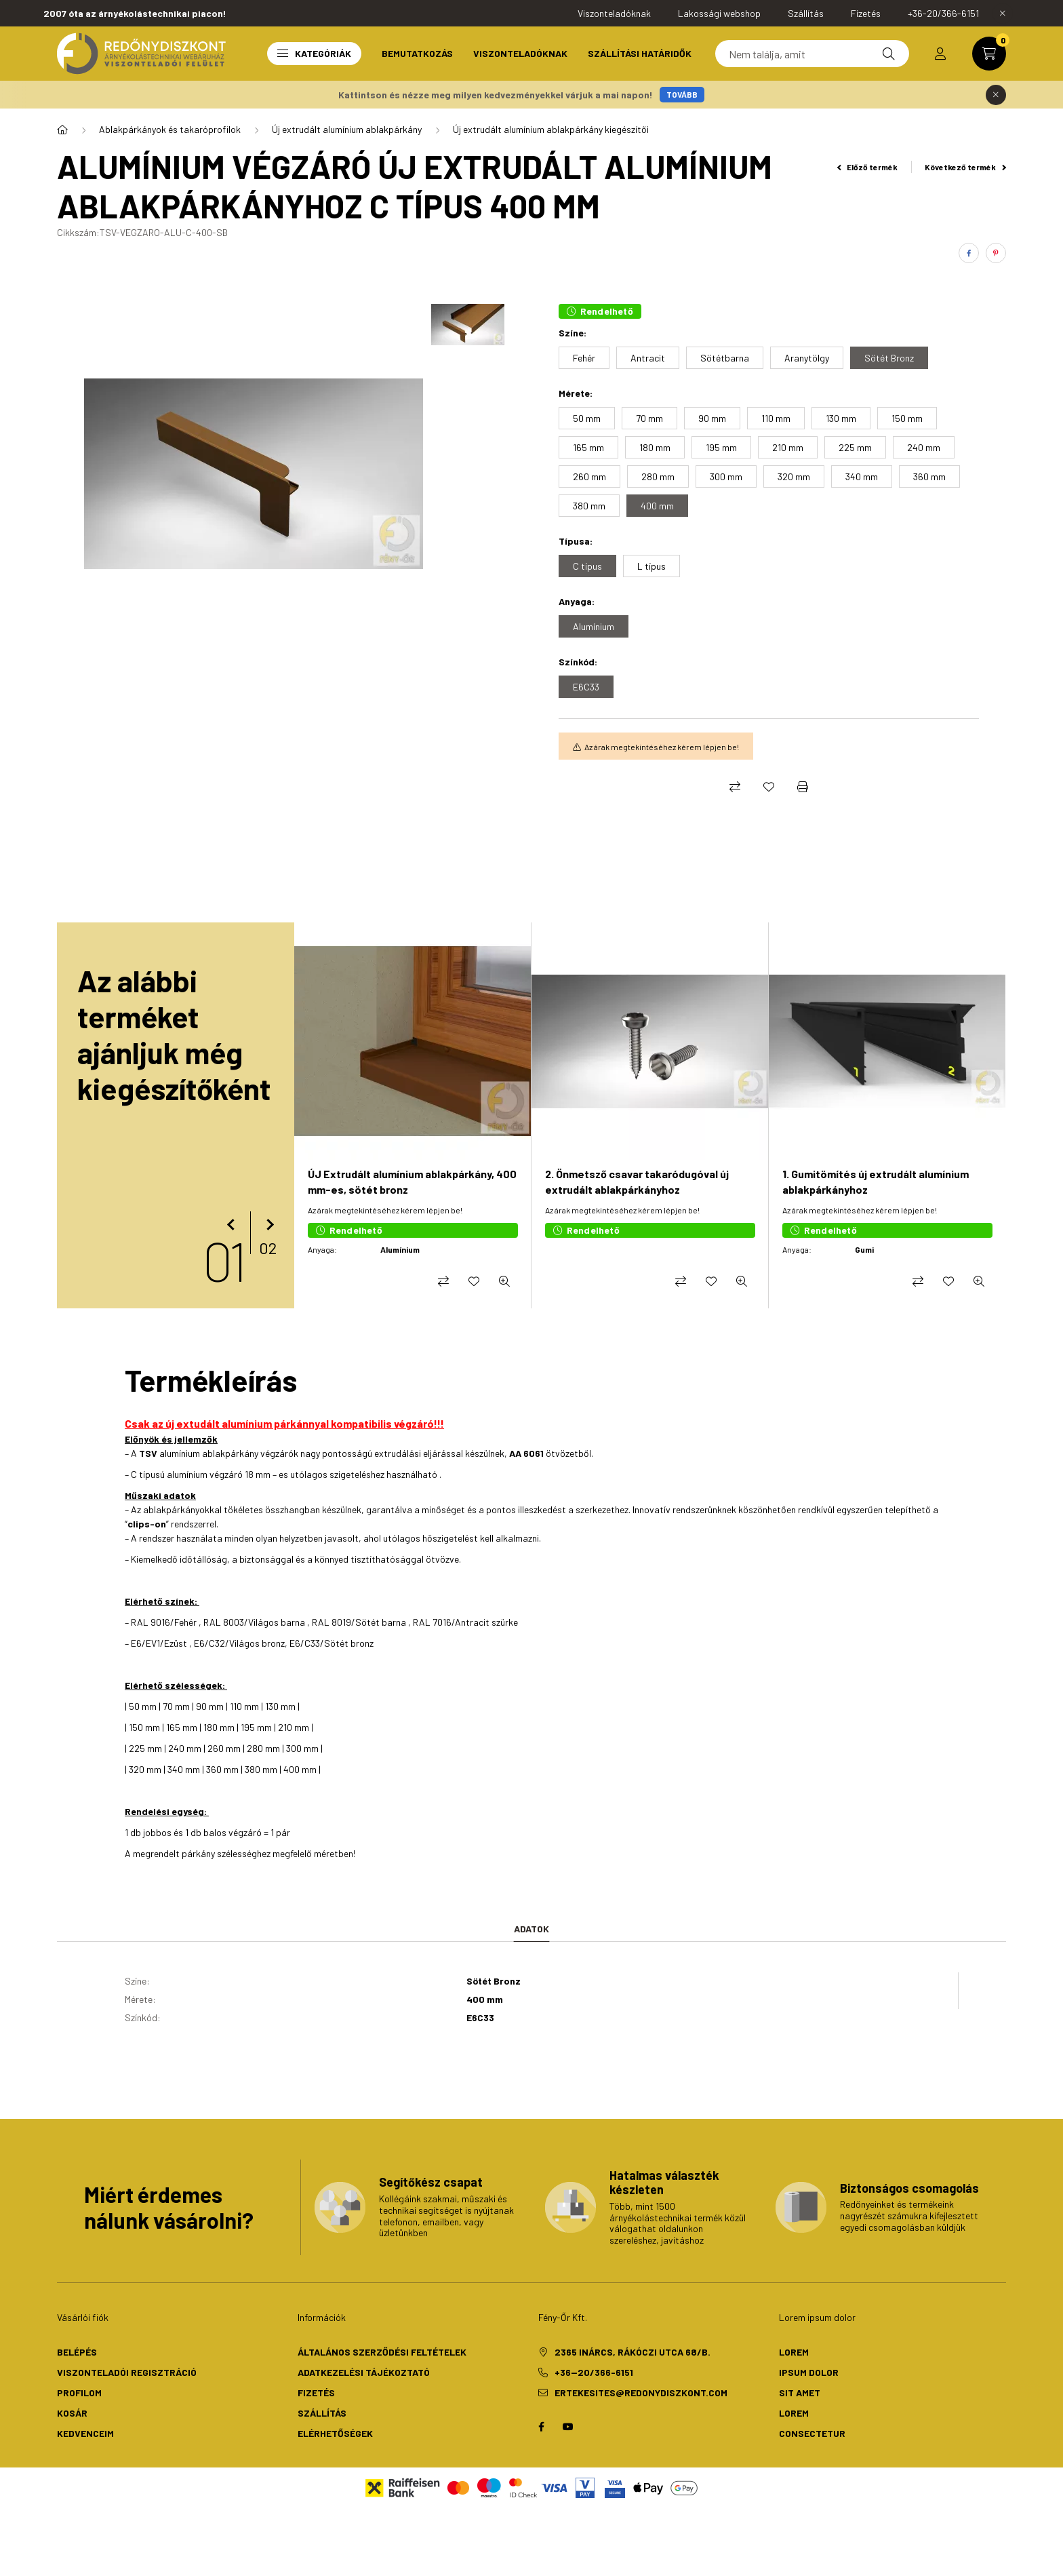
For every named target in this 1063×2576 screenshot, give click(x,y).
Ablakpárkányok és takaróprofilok (170, 129)
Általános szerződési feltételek (382, 2352)
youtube (568, 2426)
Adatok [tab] (531, 1928)
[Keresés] (812, 53)
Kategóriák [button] (314, 53)
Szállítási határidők (639, 53)
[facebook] (969, 253)
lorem (794, 2352)
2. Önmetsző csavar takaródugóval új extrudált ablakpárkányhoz (637, 1181)
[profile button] (940, 54)
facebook (541, 2426)
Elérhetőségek (335, 2433)
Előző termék (867, 167)
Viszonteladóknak (520, 53)
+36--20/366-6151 (594, 2372)
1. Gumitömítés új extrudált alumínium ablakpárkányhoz (875, 1181)
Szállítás (322, 2413)
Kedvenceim (85, 2433)
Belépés (77, 2352)
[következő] (267, 1224)
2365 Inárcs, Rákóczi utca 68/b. (632, 2352)
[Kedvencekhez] (768, 786)
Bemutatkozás (417, 53)
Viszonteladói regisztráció (127, 2372)
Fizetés (316, 2392)
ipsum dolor (809, 2372)
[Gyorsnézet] (504, 1281)
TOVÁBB (682, 94)
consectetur (812, 2433)
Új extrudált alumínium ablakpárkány (347, 129)
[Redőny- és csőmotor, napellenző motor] (62, 129)
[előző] (233, 1224)
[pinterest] (996, 253)
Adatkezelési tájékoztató (364, 2372)
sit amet (799, 2392)
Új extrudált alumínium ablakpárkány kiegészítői (551, 129)
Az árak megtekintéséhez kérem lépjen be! (661, 747)
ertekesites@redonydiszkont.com (641, 2392)
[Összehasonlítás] (734, 786)
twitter (595, 2426)
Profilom (79, 2392)
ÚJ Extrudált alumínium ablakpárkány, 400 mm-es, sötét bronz (412, 1181)
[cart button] (989, 54)
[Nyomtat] (802, 786)
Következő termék (965, 167)
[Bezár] (1002, 13)
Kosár (72, 2413)
